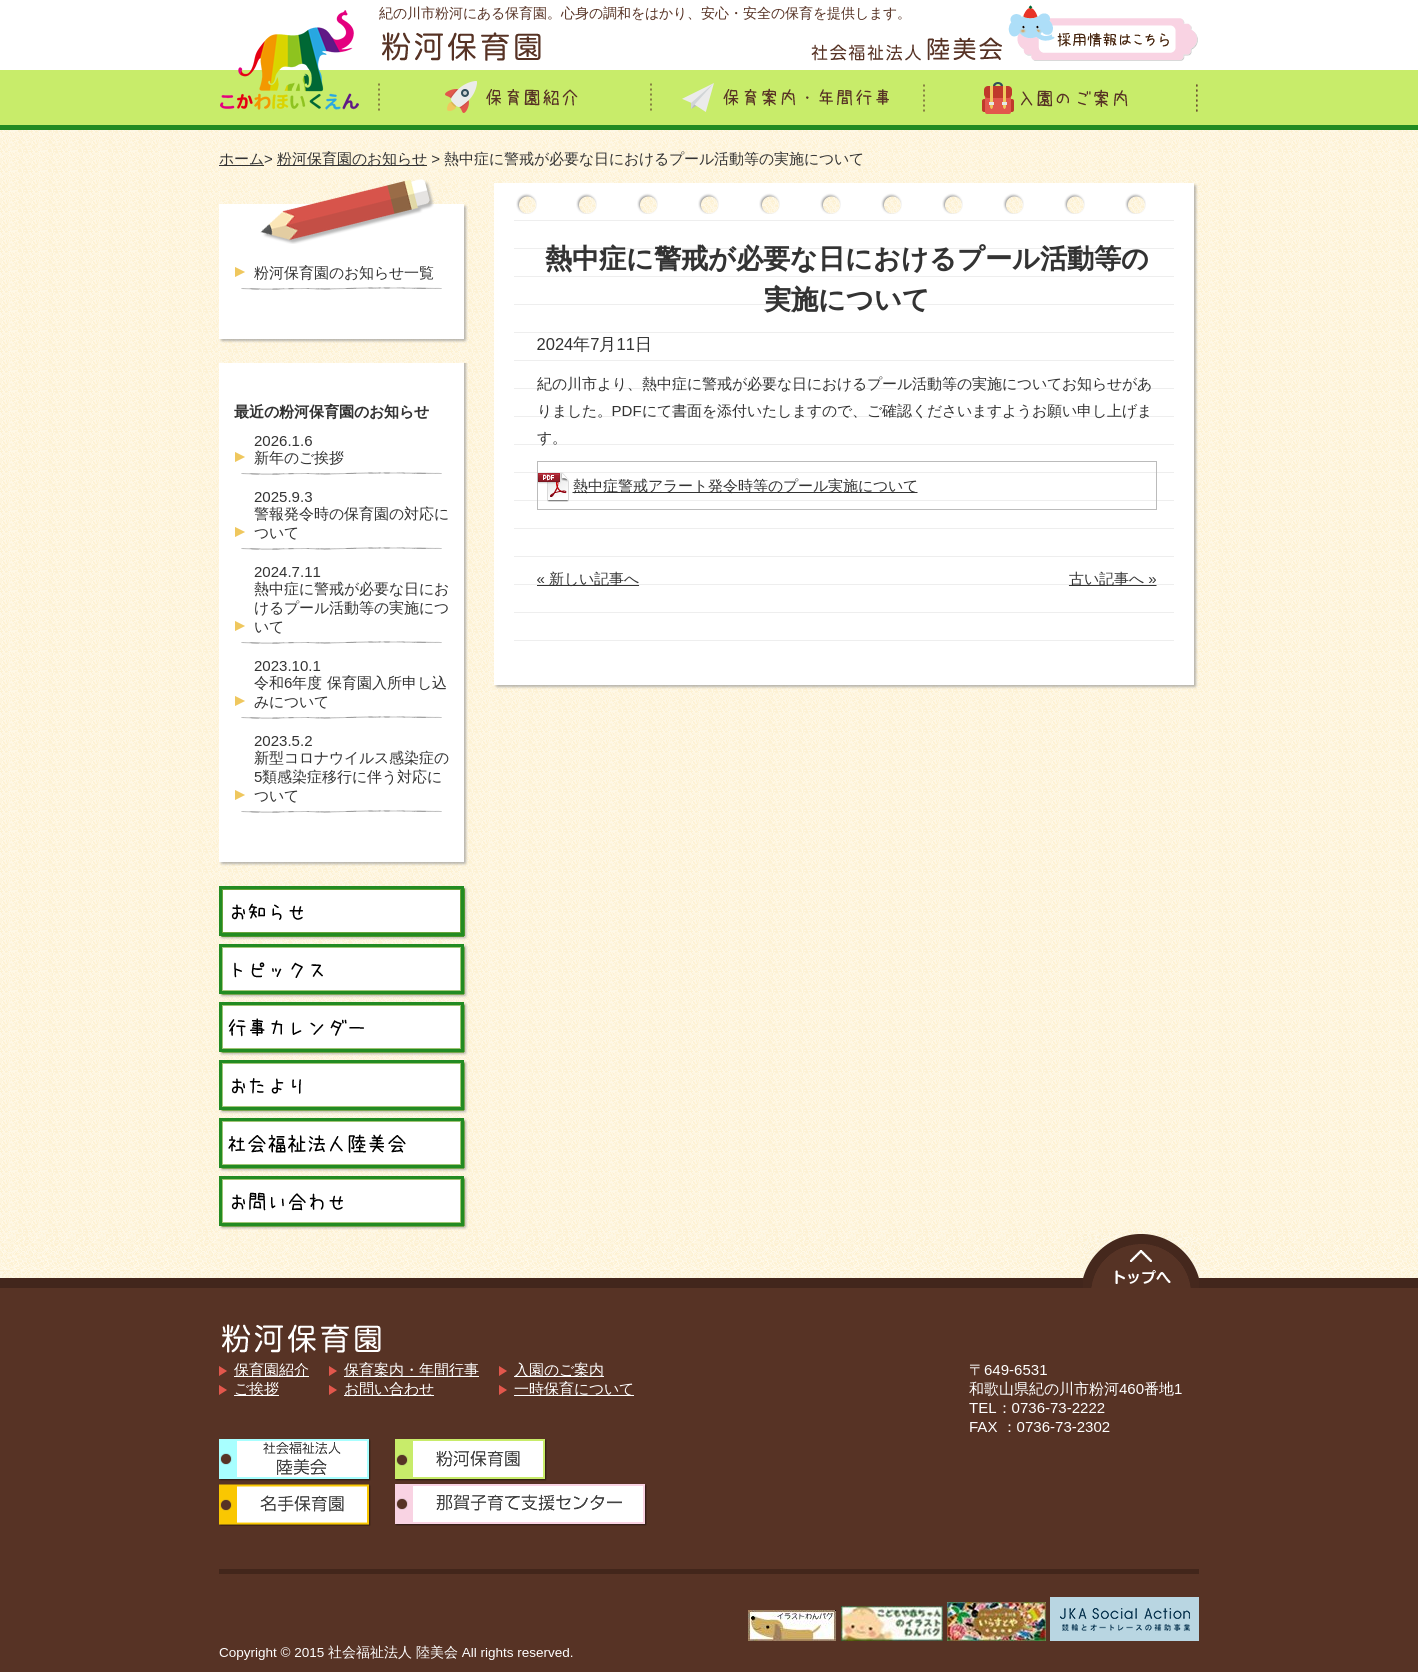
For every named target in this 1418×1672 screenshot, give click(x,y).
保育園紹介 (271, 1369)
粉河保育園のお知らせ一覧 (344, 272)
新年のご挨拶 (299, 449)
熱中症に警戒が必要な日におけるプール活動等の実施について (351, 599)
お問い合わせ (389, 1388)
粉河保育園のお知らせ (352, 158)
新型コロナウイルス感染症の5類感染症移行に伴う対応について (351, 768)
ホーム (241, 158)
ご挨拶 (256, 1388)
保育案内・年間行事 (411, 1369)
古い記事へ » (1113, 578)
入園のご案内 (559, 1369)
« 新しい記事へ (588, 578)
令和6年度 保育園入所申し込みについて (350, 683)
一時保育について (574, 1388)
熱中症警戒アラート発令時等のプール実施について (745, 485)
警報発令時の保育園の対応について (351, 514)
